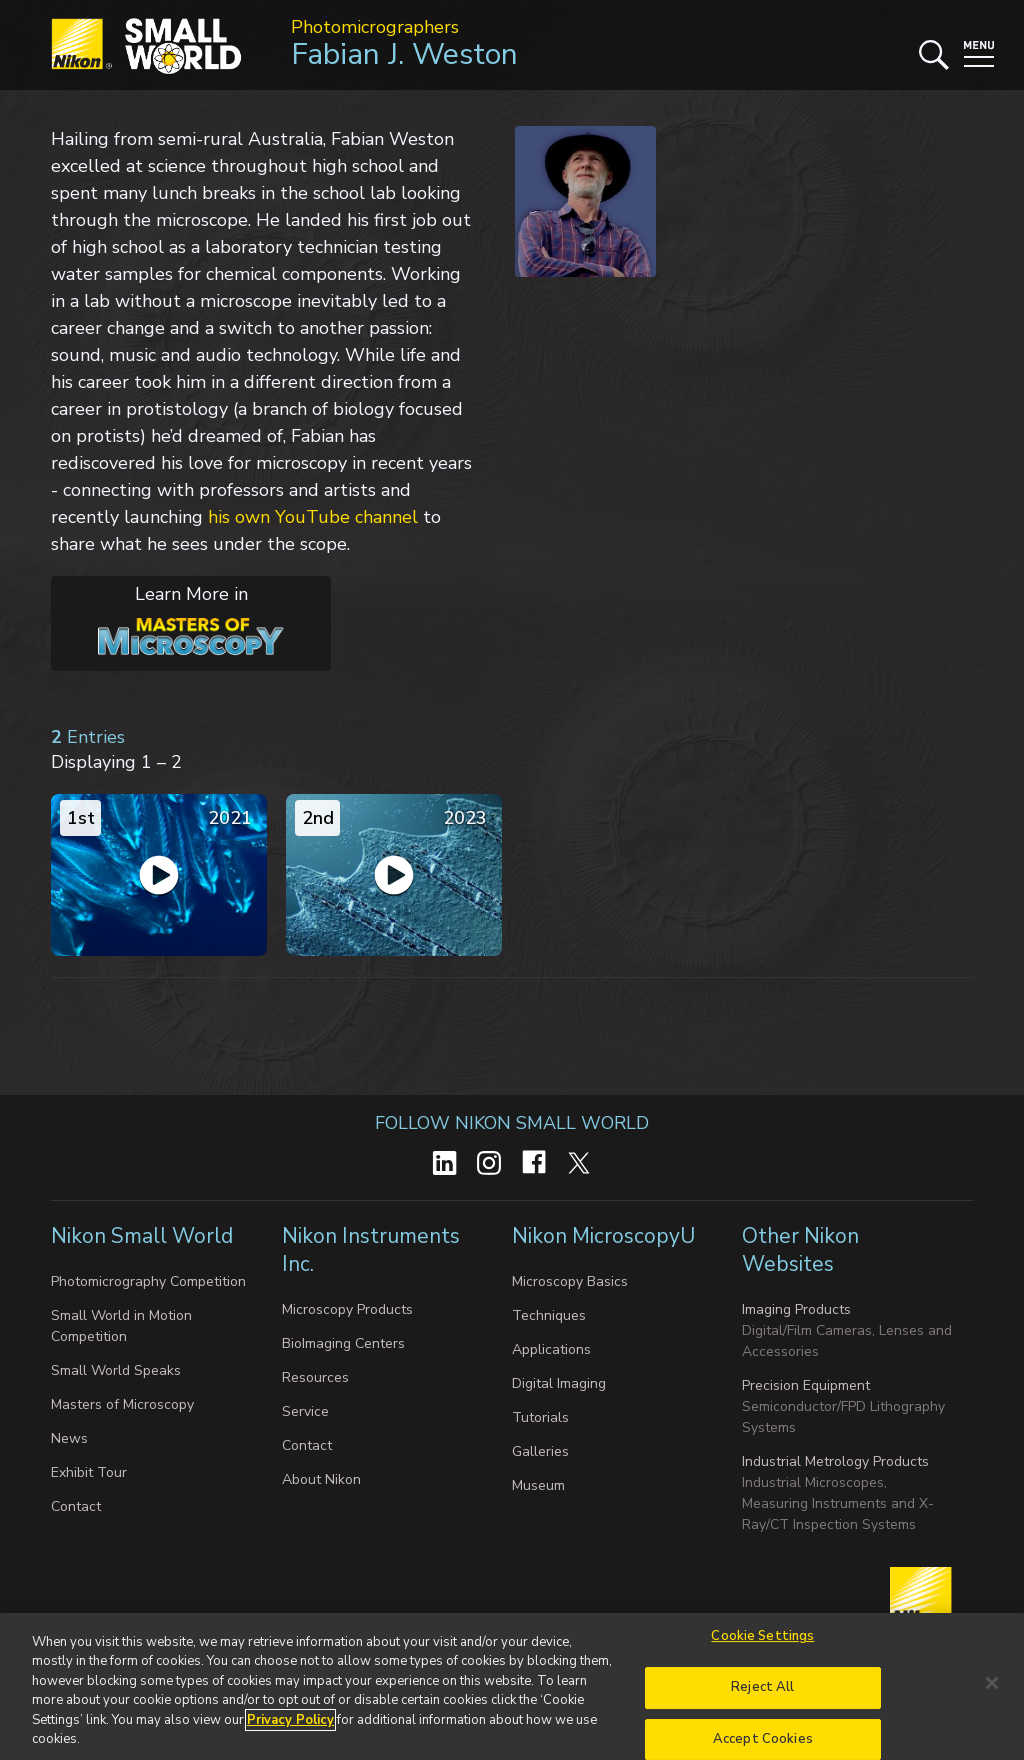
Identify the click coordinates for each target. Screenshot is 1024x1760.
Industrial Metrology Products (835, 1461)
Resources (315, 1377)
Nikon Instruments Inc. (371, 1250)
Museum (538, 1485)
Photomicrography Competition (148, 1281)
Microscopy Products (347, 1309)
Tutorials (540, 1417)
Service (305, 1411)
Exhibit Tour (89, 1472)
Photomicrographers (375, 27)
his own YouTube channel (313, 517)
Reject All (762, 1699)
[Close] (992, 1695)
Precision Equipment (806, 1385)
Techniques (549, 1315)
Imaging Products (796, 1309)
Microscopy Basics (570, 1281)
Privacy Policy (290, 1732)
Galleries (540, 1451)
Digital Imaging (559, 1383)
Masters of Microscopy (122, 1404)
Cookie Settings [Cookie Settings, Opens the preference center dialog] (762, 1648)
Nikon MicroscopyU (603, 1236)
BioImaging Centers (343, 1343)
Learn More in (168, 619)
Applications (551, 1349)
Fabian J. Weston (404, 54)
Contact (76, 1506)
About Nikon (321, 1479)
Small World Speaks (116, 1370)
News (69, 1438)
